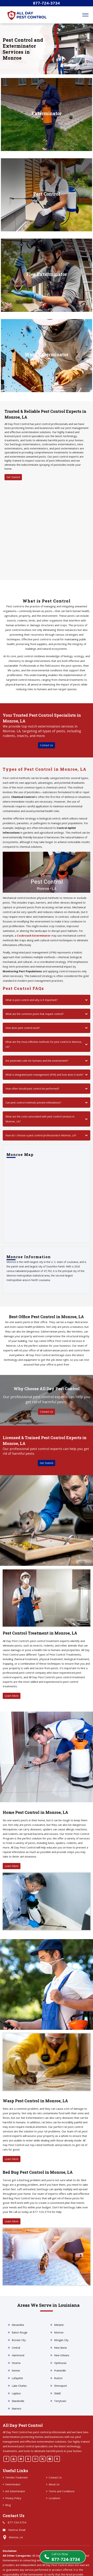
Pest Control (46, 194)
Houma (16, 2363)
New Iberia (60, 2347)
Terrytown (60, 2401)
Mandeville (18, 2401)
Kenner (16, 2370)
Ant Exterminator (15, 2491)
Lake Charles (19, 2385)
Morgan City (61, 2340)
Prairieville (60, 2370)
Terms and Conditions (62, 2491)
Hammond (18, 2355)
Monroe (59, 2332)
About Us (54, 2484)
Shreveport (60, 2385)
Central (16, 2347)
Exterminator (46, 113)
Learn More (11, 1695)
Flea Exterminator (46, 274)
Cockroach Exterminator (34, 935)
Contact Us (46, 745)
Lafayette (17, 2378)
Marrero (16, 2408)
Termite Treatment (16, 2477)
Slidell (57, 2393)
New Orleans (61, 2355)
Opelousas (60, 2363)
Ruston (58, 2378)
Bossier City (19, 2340)
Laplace (16, 2393)
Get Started (13, 477)
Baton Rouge (19, 2332)
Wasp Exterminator (46, 355)
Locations (54, 2498)
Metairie (59, 2325)
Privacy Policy (13, 2498)
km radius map (46, 1198)
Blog (8, 2505)
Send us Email (16, 2530)
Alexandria (18, 2325)
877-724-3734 (66, 2557)
